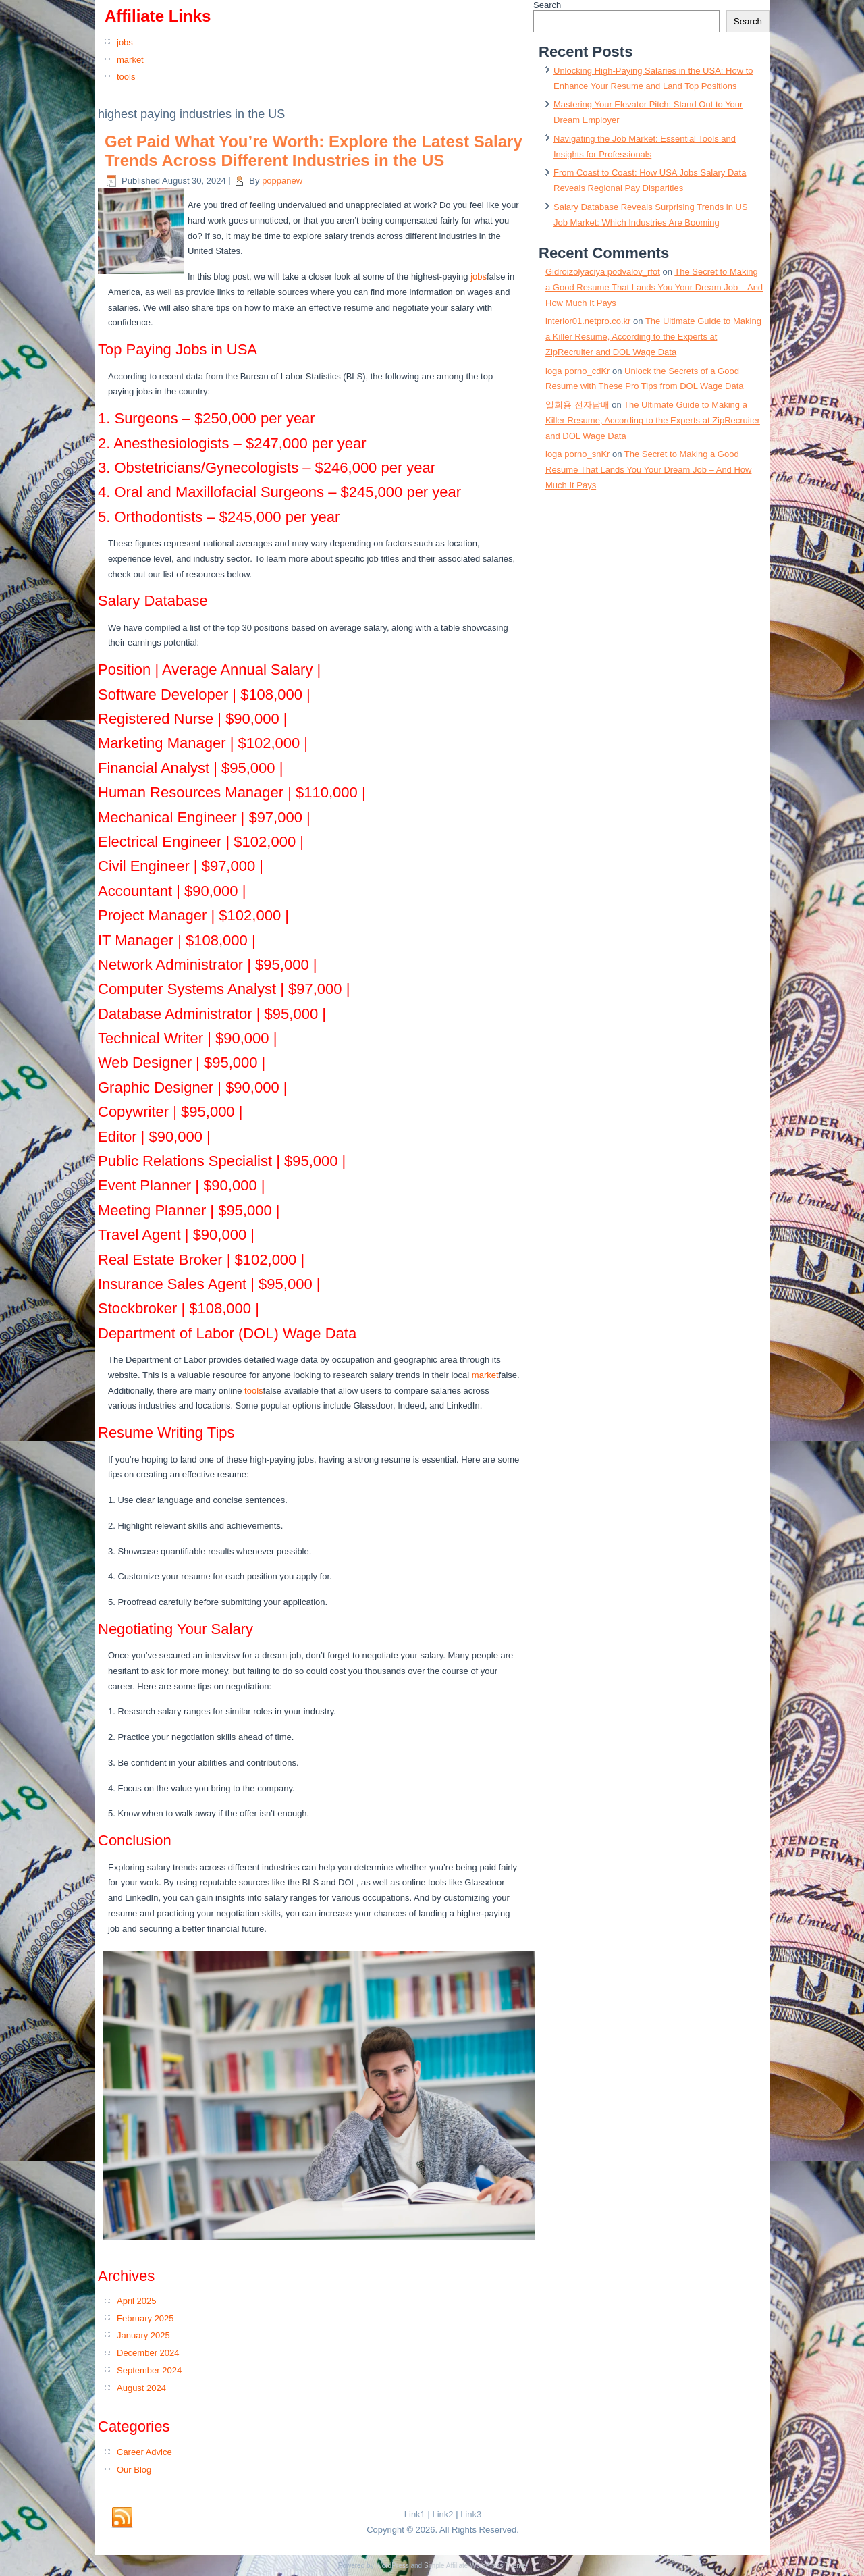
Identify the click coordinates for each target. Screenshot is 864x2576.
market (130, 60)
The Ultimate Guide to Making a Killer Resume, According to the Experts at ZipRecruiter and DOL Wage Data (653, 336)
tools (126, 77)
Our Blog (134, 2470)
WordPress (391, 2565)
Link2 (442, 2514)
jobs (125, 42)
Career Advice (144, 2452)
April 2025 (137, 2301)
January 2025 (143, 2335)
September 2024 (149, 2370)
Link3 (470, 2514)
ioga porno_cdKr (577, 371)
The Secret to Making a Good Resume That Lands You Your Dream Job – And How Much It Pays (654, 287)
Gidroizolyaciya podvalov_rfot (602, 272)
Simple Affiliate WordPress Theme (475, 2565)
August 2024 (141, 2388)
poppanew (282, 181)
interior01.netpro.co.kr (587, 321)
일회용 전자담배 (577, 405)
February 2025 (145, 2318)
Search (547, 5)
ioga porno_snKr (577, 454)
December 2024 (148, 2353)
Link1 (414, 2514)
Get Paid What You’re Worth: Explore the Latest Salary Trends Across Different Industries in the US (313, 151)
